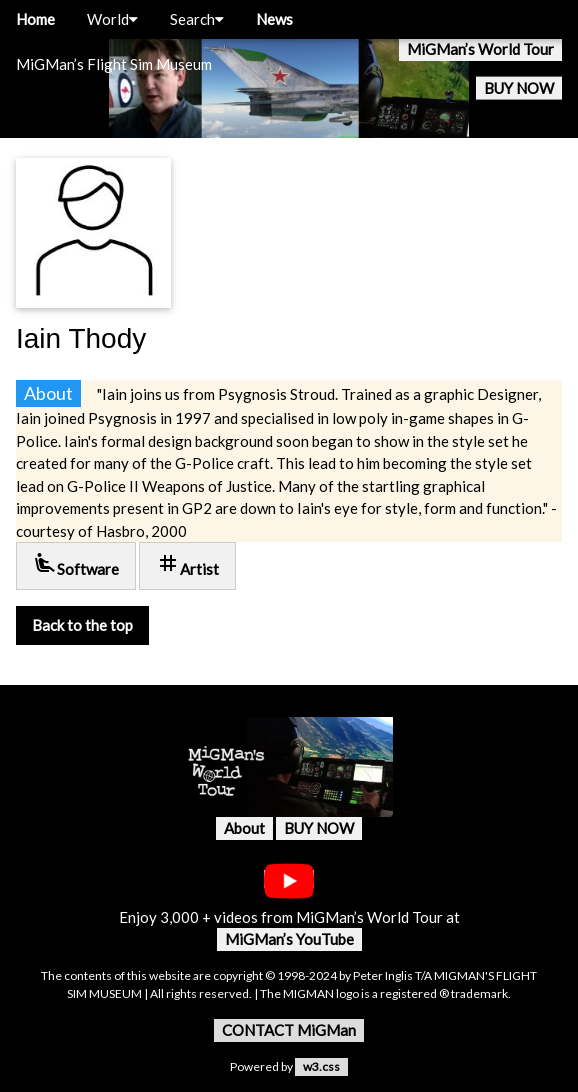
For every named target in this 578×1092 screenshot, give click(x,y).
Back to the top (82, 625)
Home (35, 19)
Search (197, 19)
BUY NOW (519, 88)
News (274, 19)
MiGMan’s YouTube (289, 939)
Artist (187, 564)
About (244, 828)
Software (76, 564)
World (112, 19)
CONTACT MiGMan (289, 1030)
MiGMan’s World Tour (480, 49)
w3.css (321, 1066)
